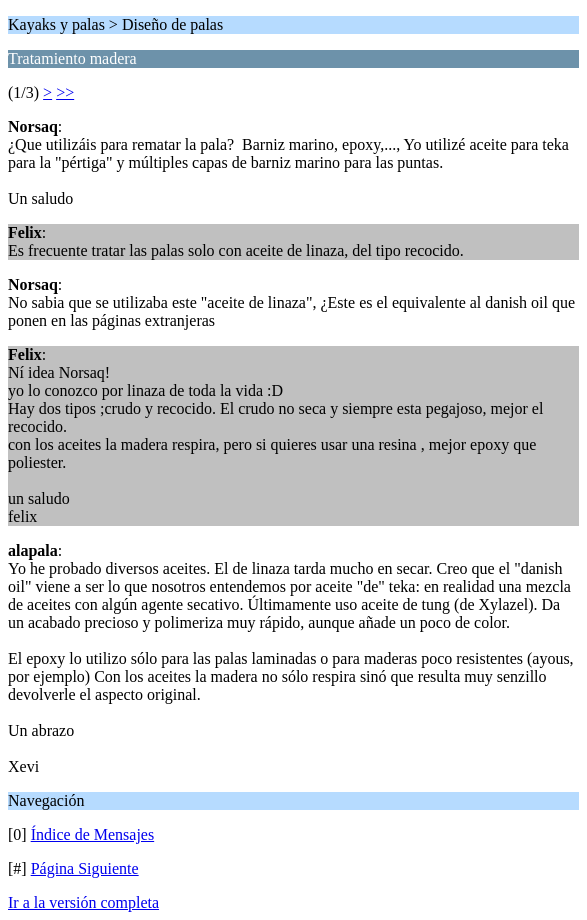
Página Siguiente (85, 868)
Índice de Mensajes (93, 834)
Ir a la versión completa (83, 902)
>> (65, 92)
